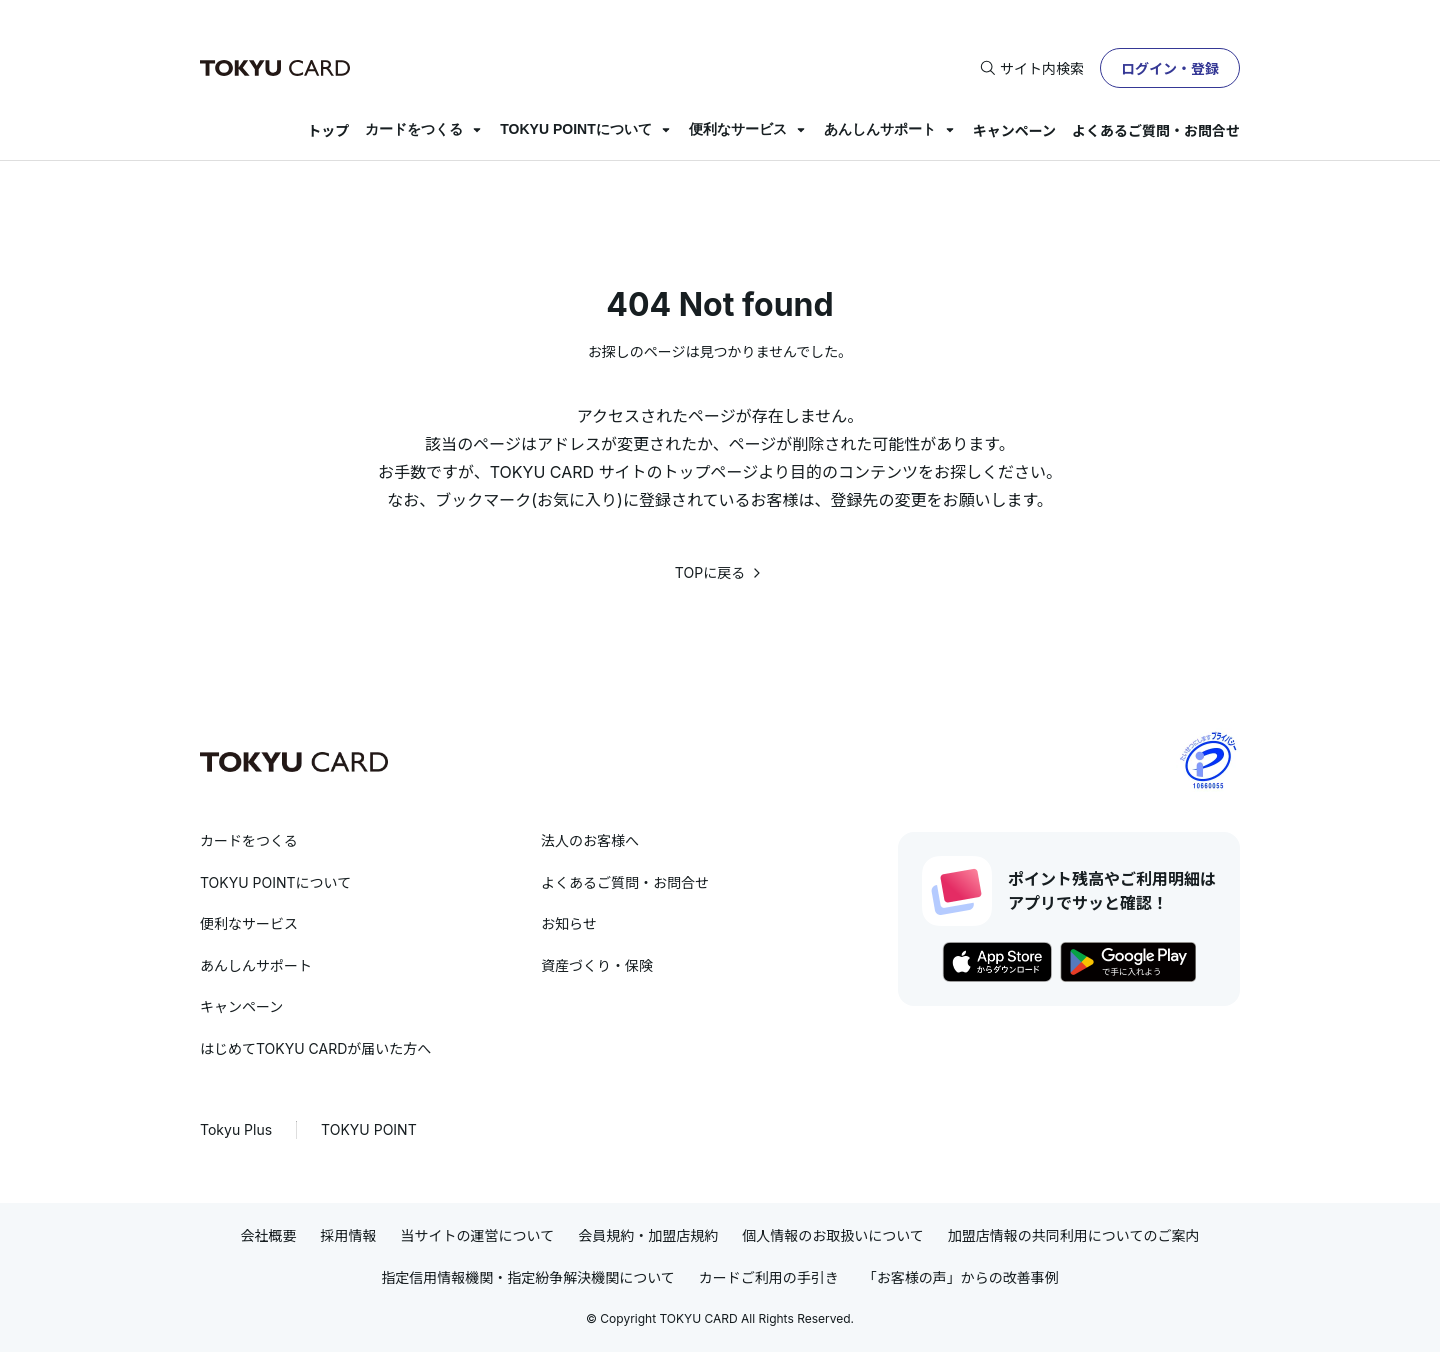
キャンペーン (1014, 130)
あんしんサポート (880, 129)
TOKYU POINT (369, 1129)
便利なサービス (738, 129)
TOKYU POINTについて (575, 129)
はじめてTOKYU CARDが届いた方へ (315, 1048)
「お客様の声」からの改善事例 (961, 1277)
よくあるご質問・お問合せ (1156, 130)
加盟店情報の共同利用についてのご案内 (1074, 1235)
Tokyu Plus (236, 1129)
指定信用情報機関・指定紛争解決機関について (528, 1277)
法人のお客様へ (590, 840)
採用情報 (349, 1235)
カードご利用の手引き (769, 1277)
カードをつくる (414, 129)
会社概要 (269, 1235)
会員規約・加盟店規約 (648, 1235)
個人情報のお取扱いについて (833, 1235)
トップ (328, 130)
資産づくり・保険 (597, 965)
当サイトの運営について (478, 1235)
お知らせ (569, 923)
